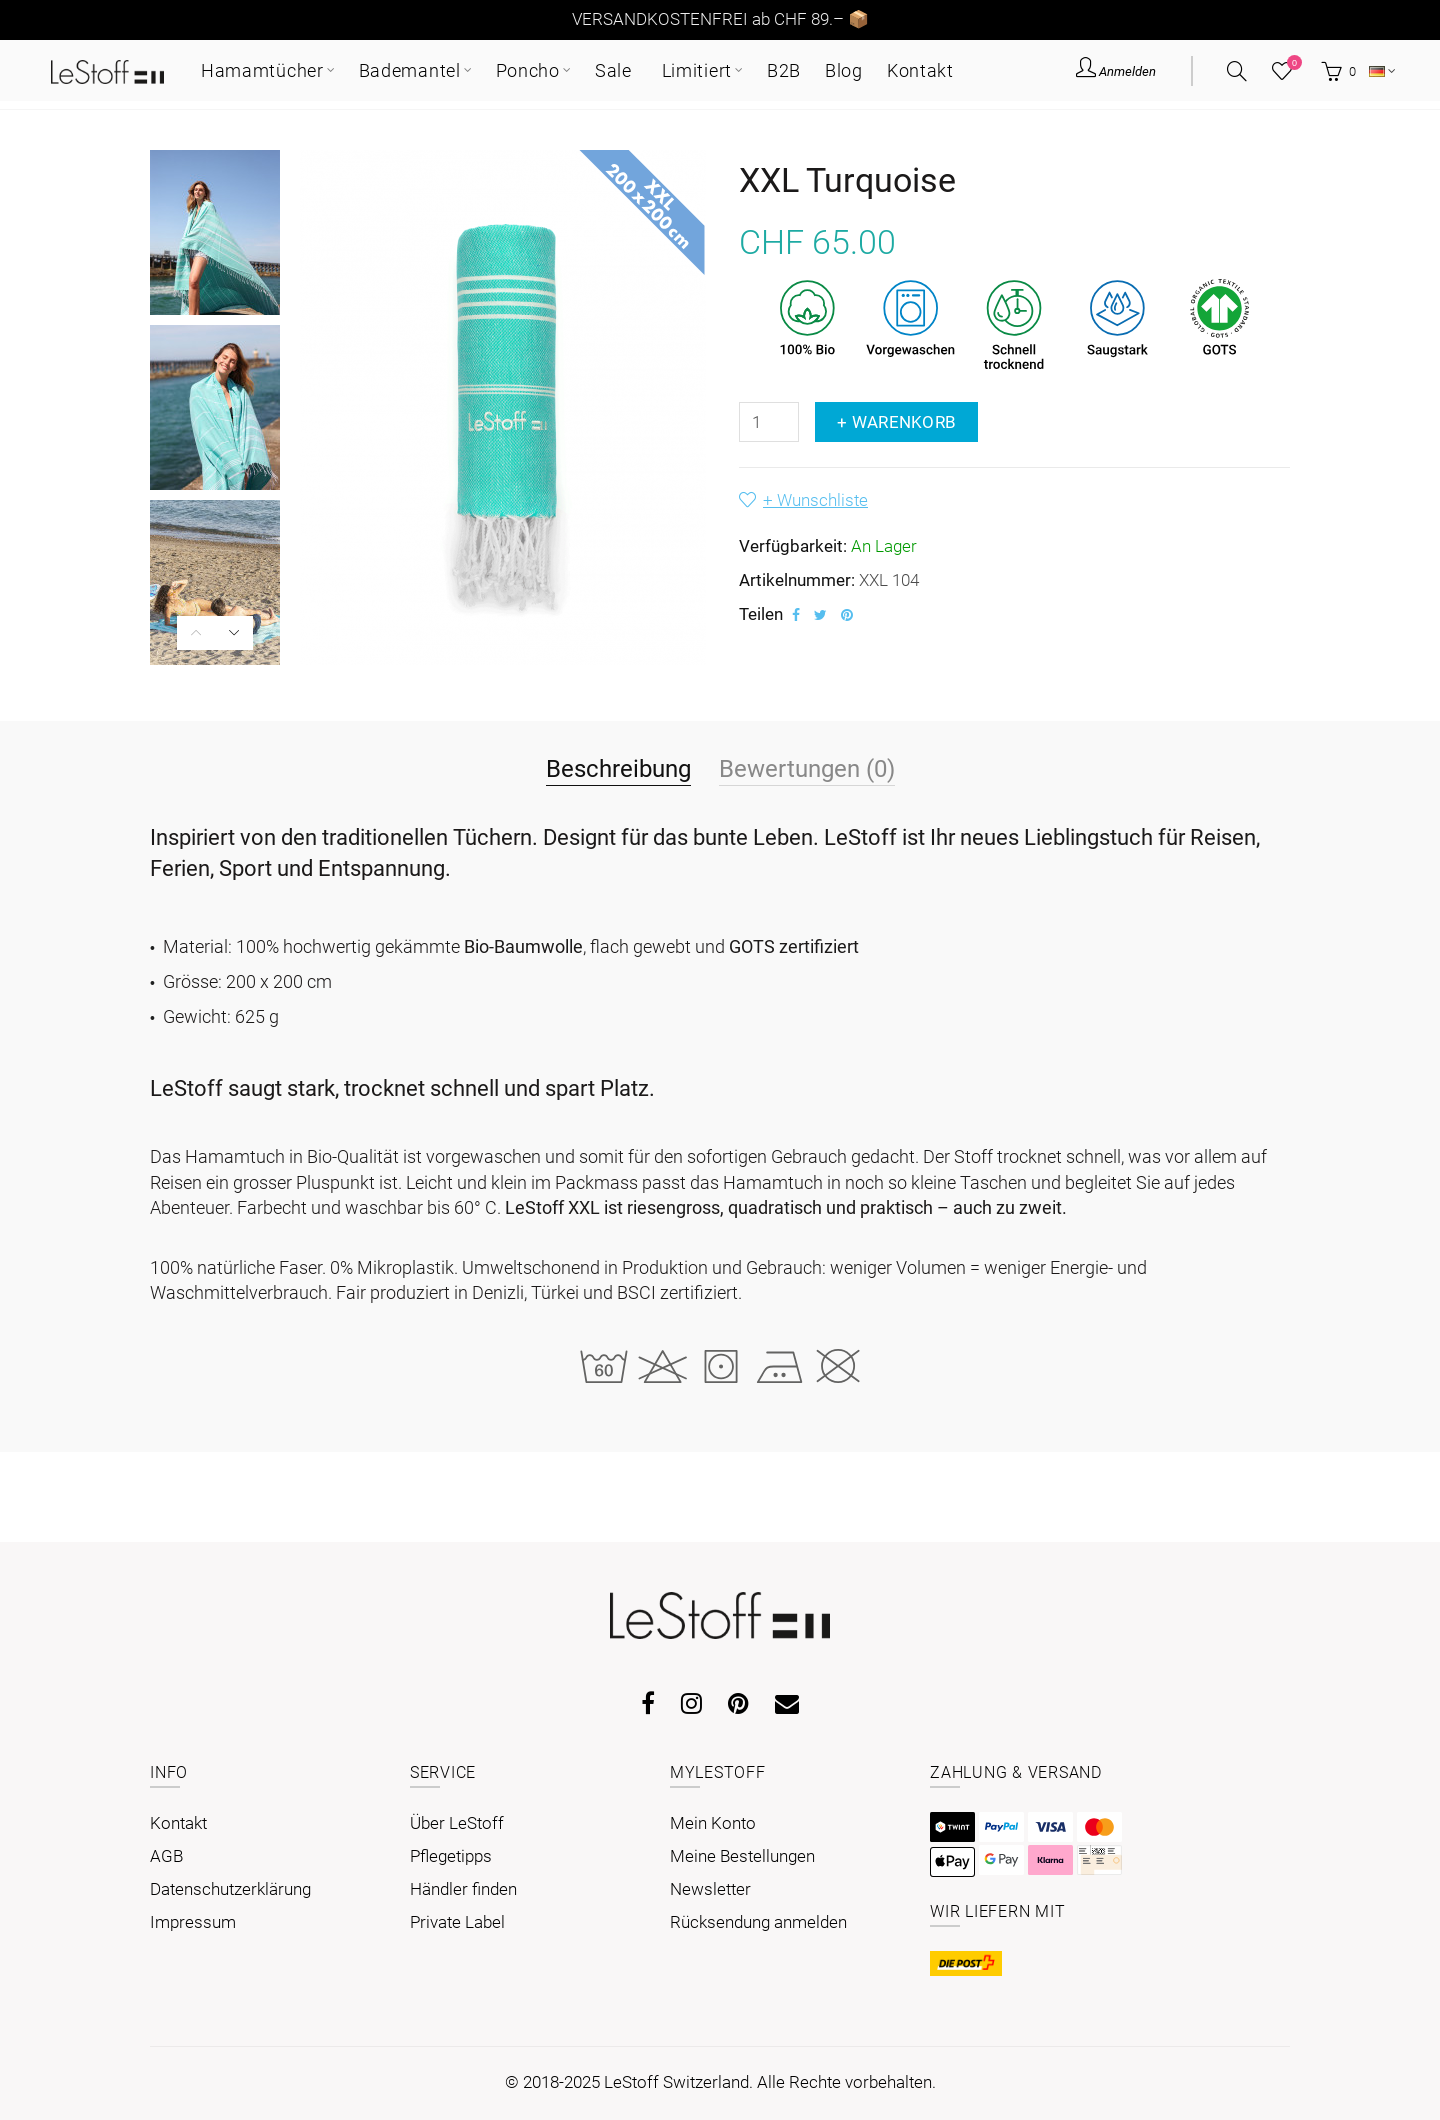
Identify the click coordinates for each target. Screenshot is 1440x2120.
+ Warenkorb (896, 422)
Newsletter (710, 1889)
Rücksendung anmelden (758, 1922)
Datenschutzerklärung (230, 1889)
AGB (166, 1856)
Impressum (193, 1922)
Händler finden (463, 1889)
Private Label (457, 1922)
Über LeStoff (457, 1823)
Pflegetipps (451, 1856)
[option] (215, 232)
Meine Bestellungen (742, 1856)
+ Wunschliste (815, 500)
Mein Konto (713, 1823)
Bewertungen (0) (807, 768)
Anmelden (1116, 70)
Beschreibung (618, 768)
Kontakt (178, 1823)
